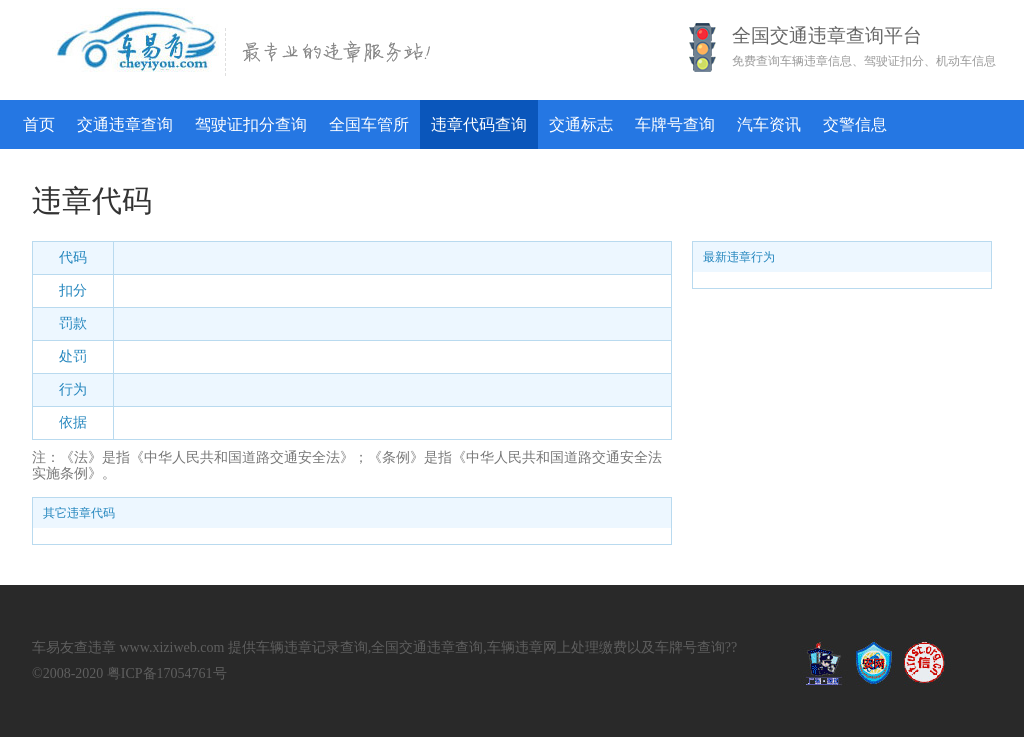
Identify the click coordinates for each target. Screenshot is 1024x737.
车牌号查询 (675, 124)
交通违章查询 (125, 124)
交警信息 (855, 124)
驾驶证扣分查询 (251, 124)
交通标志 (581, 124)
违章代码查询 (479, 124)
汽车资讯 (769, 124)
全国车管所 (369, 124)
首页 (39, 124)
